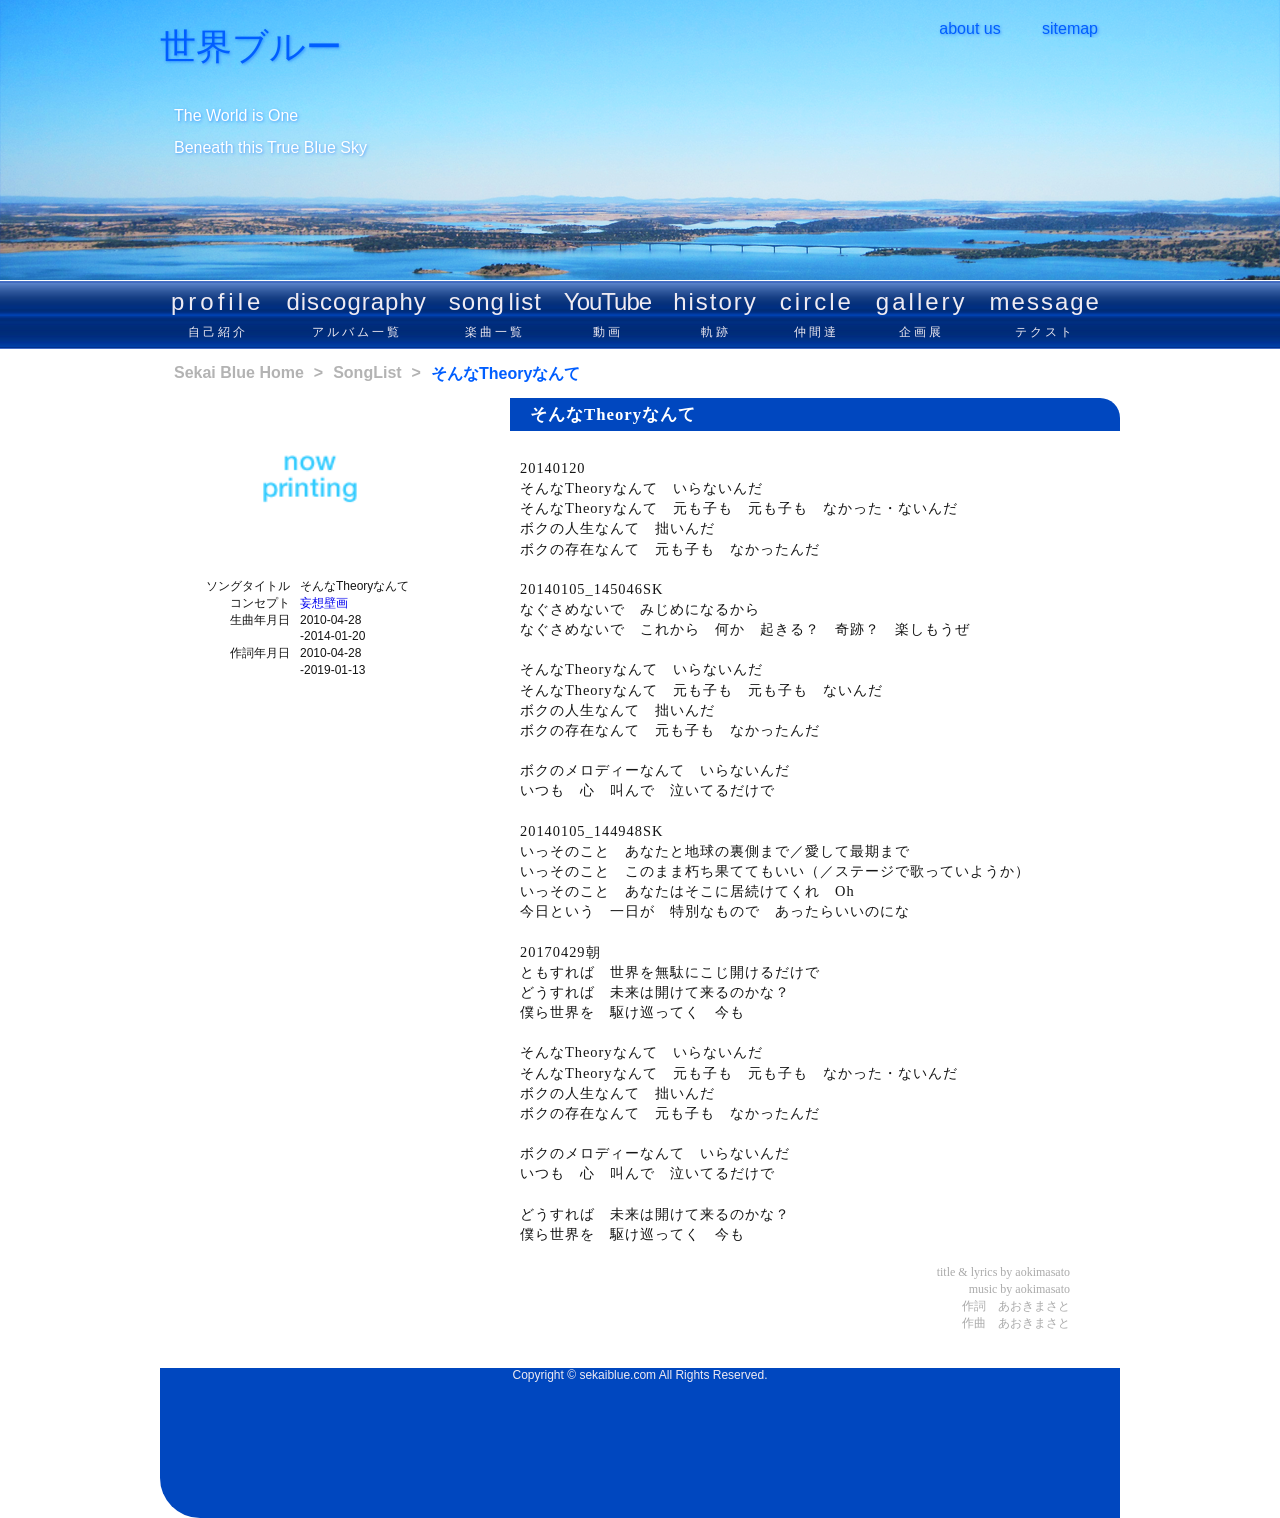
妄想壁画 (324, 603)
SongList (367, 372)
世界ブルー (251, 47)
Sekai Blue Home (239, 372)
